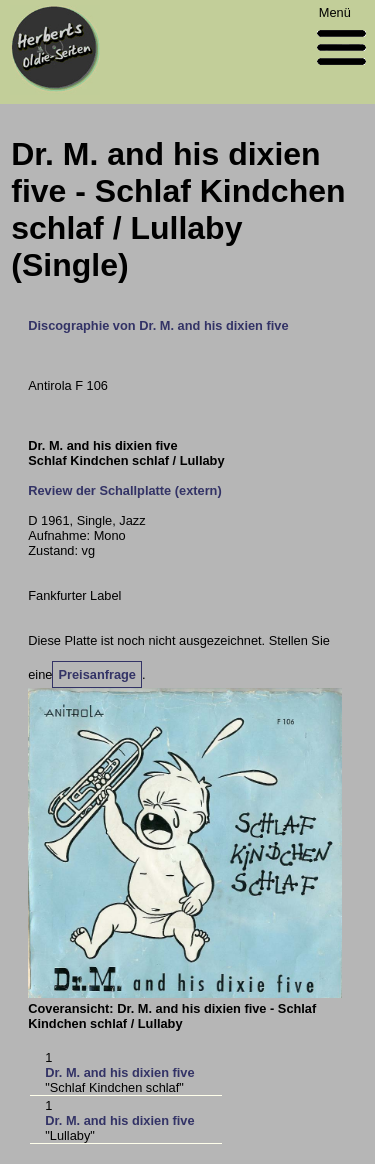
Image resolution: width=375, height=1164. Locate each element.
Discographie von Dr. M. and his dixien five (158, 325)
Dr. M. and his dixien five (119, 1072)
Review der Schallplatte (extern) (124, 490)
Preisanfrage (97, 674)
